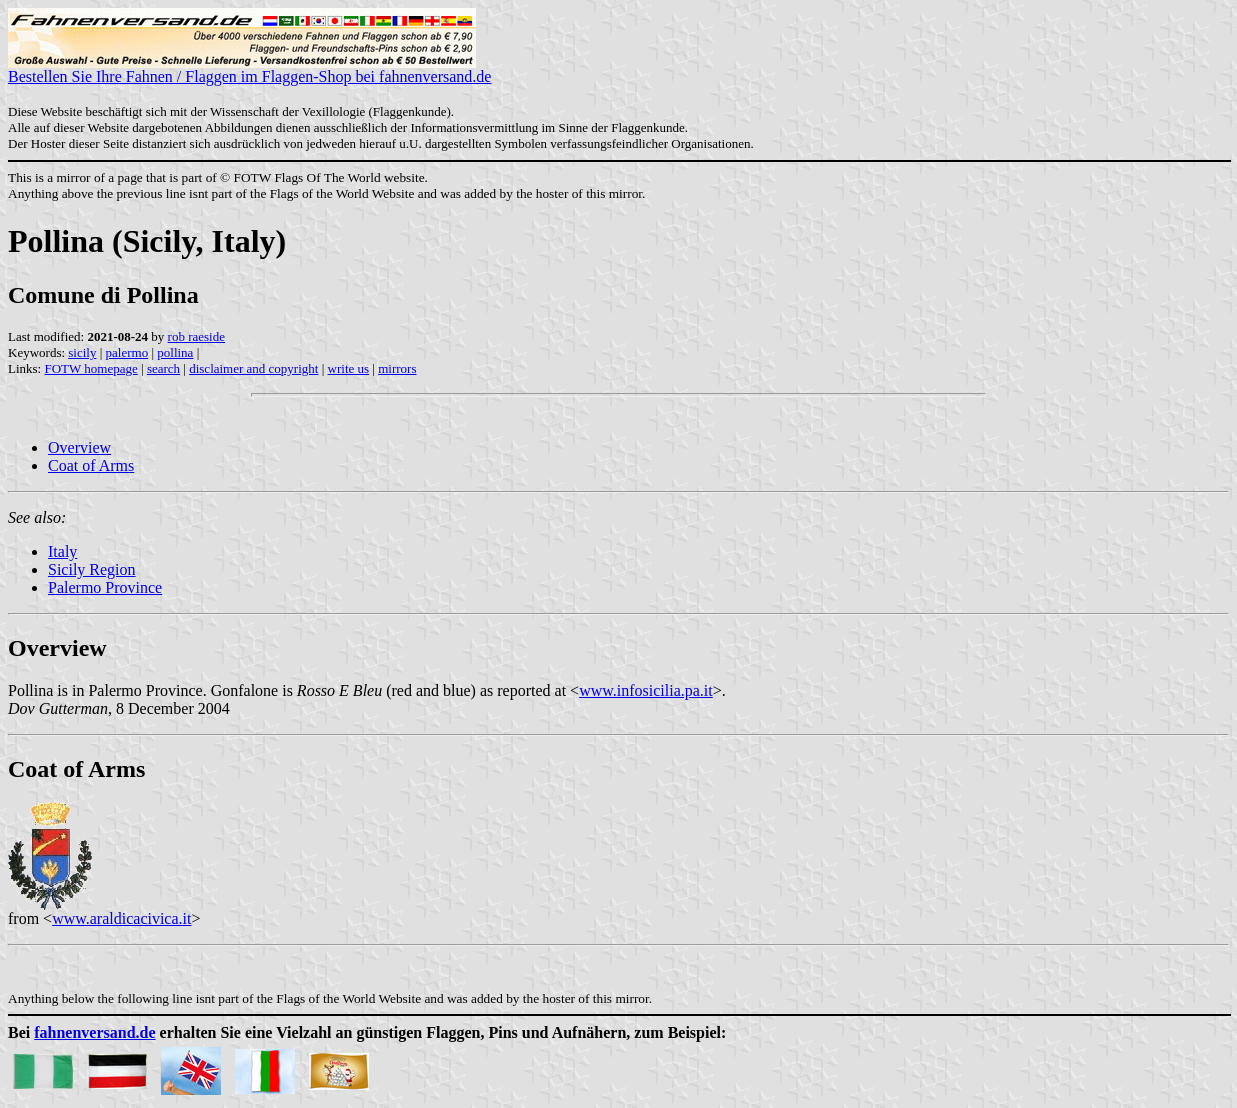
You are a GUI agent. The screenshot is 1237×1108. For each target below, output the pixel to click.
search (163, 368)
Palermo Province (105, 587)
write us (349, 368)
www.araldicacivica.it (121, 918)
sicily (82, 352)
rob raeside (196, 336)
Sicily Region (92, 569)
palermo (127, 352)
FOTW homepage (90, 368)
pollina (175, 352)
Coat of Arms (91, 465)
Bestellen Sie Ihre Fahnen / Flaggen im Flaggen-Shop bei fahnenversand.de (249, 69)
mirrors (397, 368)
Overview (79, 447)
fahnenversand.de (94, 1032)
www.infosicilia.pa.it (646, 690)
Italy (62, 551)
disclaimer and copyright (253, 368)
